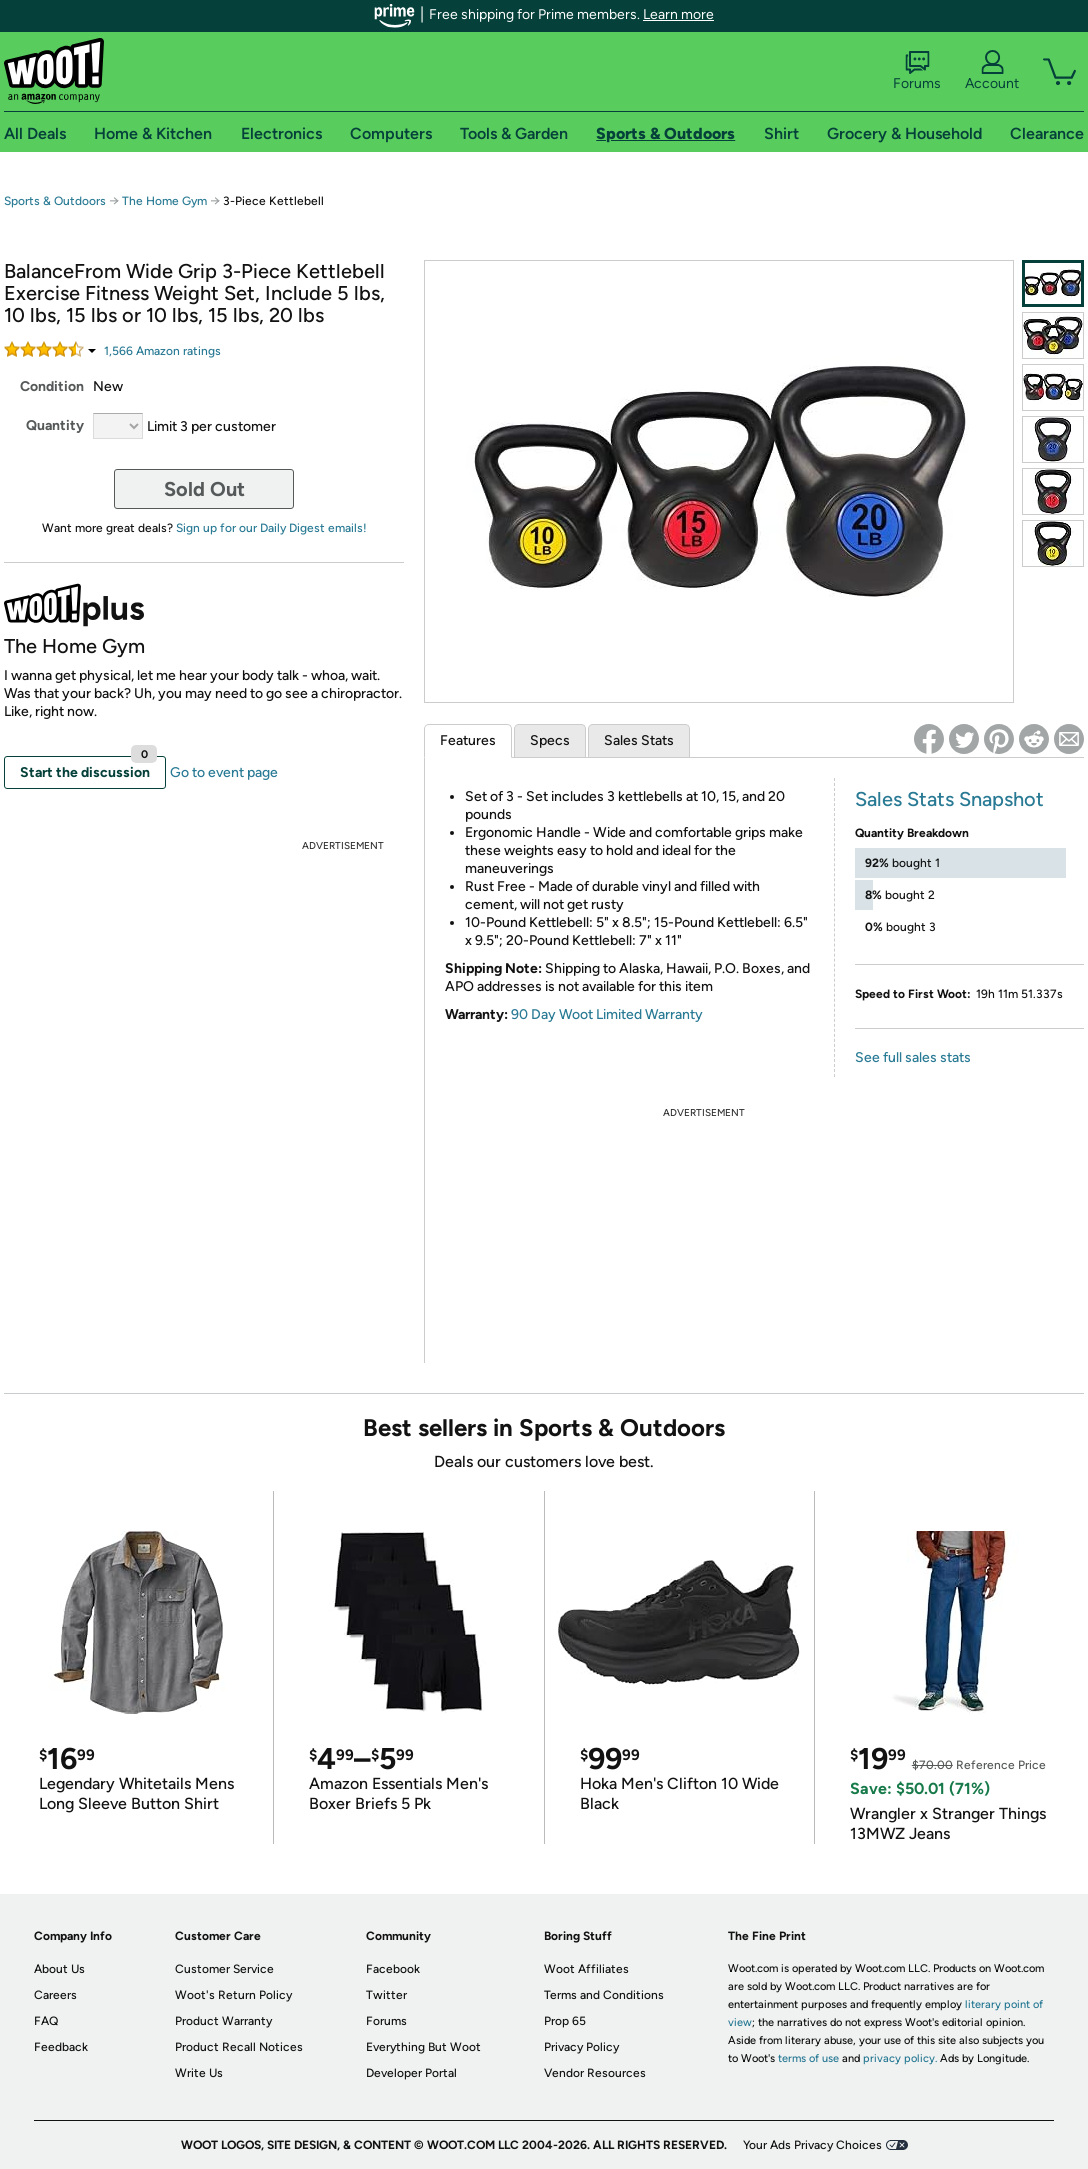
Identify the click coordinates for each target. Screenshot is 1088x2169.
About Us (59, 1969)
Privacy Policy (581, 2047)
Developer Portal (411, 2073)
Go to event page (224, 772)
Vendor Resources (595, 2073)
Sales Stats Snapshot (949, 799)
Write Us (199, 2073)
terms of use (808, 2058)
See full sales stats (913, 1057)
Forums (917, 71)
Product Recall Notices (239, 2047)
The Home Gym (164, 201)
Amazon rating (162, 351)
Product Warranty (223, 2021)
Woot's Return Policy (233, 1995)
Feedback (61, 2047)
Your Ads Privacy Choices (812, 2145)
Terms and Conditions (604, 1995)
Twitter (386, 1995)
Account (992, 71)
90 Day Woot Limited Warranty (607, 1014)
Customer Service (224, 1969)
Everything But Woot (423, 2047)
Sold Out (204, 489)
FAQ (46, 2021)
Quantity (55, 425)
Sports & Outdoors (55, 201)
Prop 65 (565, 2021)
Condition (52, 386)
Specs (550, 740)
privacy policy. (900, 2058)
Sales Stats (639, 740)
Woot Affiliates (586, 1969)
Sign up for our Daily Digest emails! (271, 528)
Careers (55, 1995)
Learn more (678, 14)
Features (468, 740)
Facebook (393, 1969)
